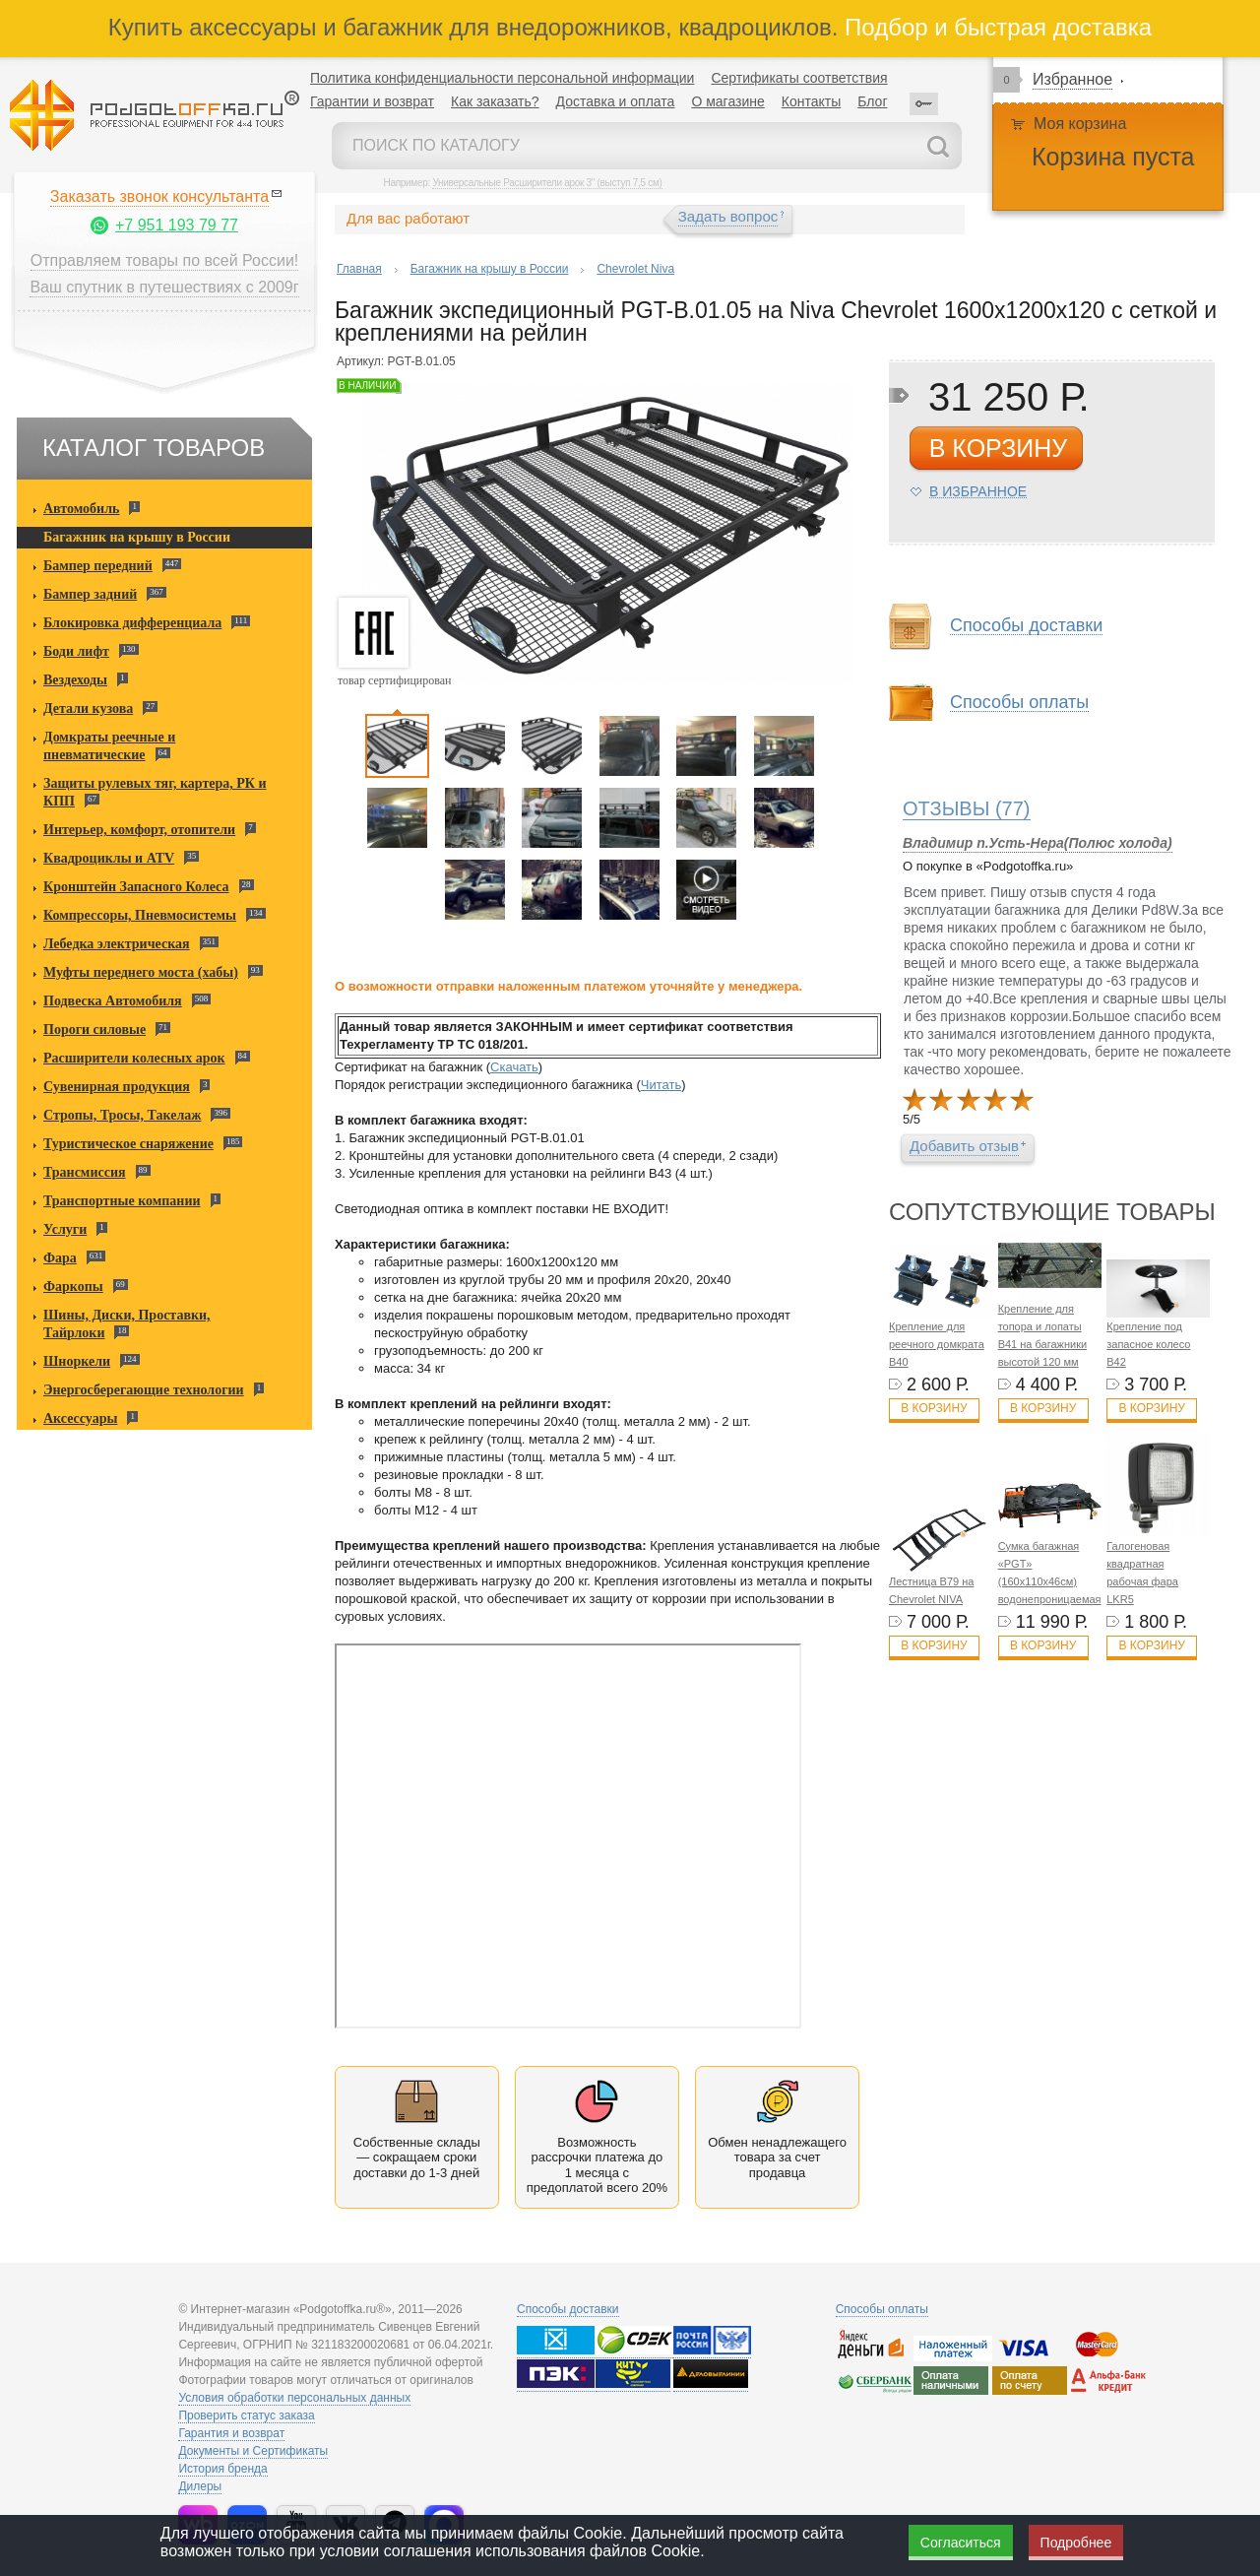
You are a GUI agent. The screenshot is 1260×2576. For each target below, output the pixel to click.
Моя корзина (1080, 123)
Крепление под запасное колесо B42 (1148, 1344)
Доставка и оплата (615, 101)
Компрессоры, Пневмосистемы (139, 915)
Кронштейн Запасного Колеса (136, 886)
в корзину (998, 448)
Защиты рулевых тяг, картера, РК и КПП (155, 792)
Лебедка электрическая (116, 943)
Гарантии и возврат (372, 101)
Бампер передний (98, 565)
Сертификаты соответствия (799, 78)
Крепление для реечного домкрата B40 (936, 1344)
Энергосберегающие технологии (143, 1390)
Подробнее (1076, 2542)
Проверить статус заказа (246, 2415)
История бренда (222, 2469)
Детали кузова (88, 708)
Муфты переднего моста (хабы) (140, 972)
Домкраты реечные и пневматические (109, 746)
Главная (359, 269)
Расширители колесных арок (134, 1058)
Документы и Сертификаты (253, 2451)
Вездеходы (75, 680)
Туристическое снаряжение (128, 1143)
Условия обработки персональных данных (294, 2398)
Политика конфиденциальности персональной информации (502, 78)
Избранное (1072, 79)
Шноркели (76, 1361)
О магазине (727, 101)
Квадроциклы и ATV (108, 858)
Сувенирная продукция (116, 1086)
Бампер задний (90, 594)
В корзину (934, 1408)
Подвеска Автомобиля (112, 1001)
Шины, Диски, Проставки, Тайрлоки (127, 1324)
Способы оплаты (1019, 702)
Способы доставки (1026, 625)
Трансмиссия (84, 1172)
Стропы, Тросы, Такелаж (122, 1115)
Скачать (514, 1067)
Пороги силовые (94, 1029)
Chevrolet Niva (635, 269)
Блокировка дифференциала (132, 622)
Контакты (811, 101)
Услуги (65, 1229)
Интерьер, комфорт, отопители (139, 829)
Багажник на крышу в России (136, 537)
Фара (60, 1258)
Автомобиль (81, 508)
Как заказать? (495, 101)
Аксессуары (80, 1418)
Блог (872, 101)
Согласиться (960, 2542)
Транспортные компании (122, 1200)
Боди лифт (76, 651)
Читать (661, 1084)
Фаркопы (73, 1286)
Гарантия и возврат (231, 2433)
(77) (967, 808)
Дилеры (199, 2486)
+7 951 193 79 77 (176, 225)
